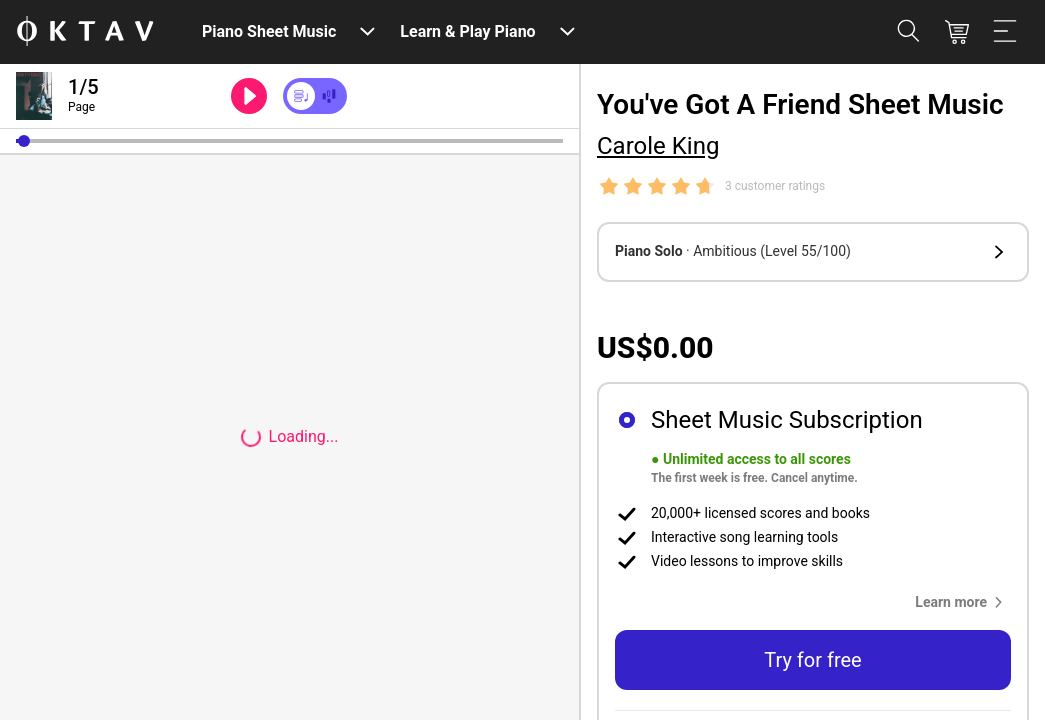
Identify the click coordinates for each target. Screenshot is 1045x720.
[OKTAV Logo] (85, 32)
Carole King (658, 146)
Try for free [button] (812, 660)
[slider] (289, 141)
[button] (24, 141)
